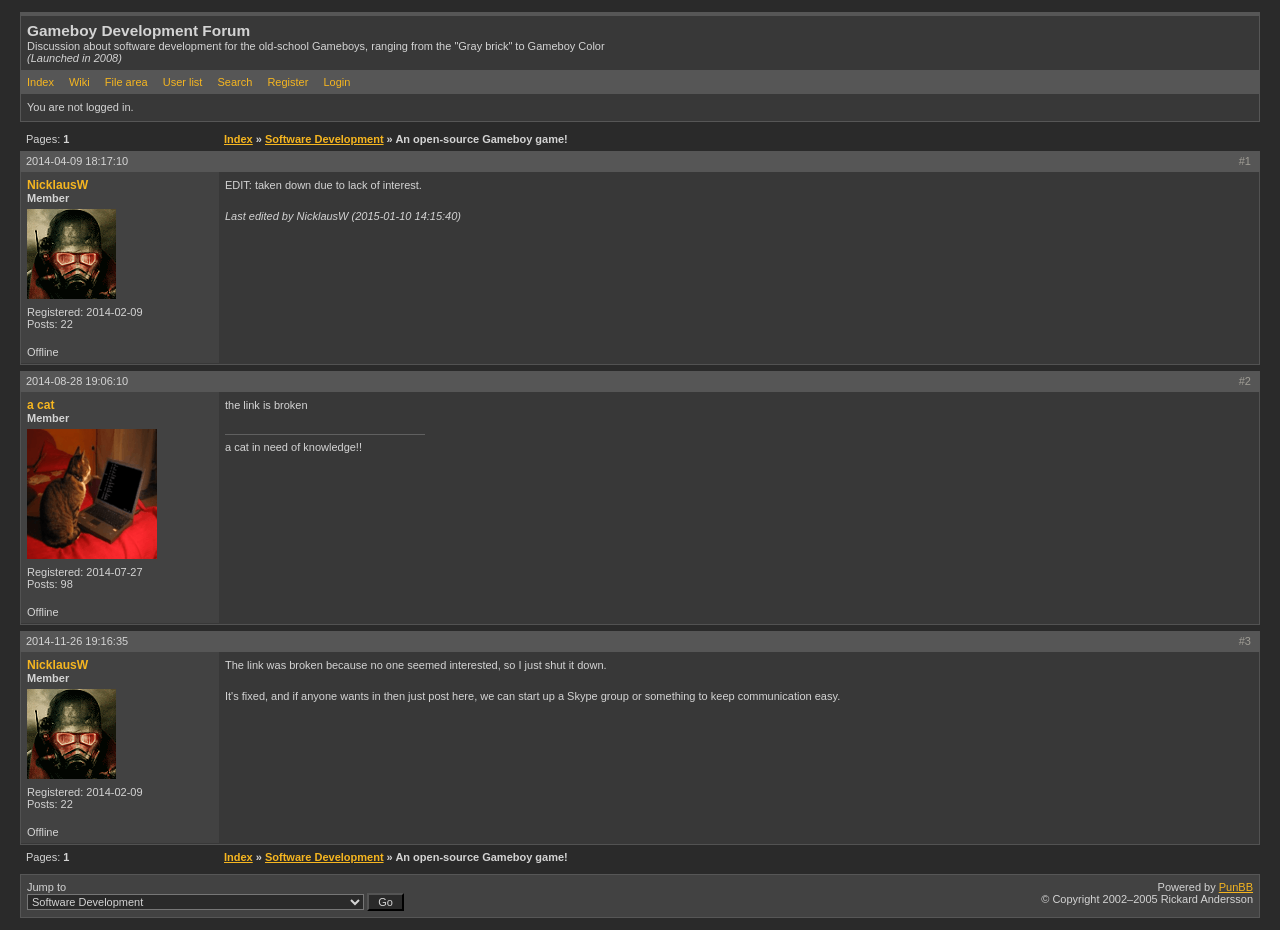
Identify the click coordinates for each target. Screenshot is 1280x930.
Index (40, 82)
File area (126, 82)
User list (183, 82)
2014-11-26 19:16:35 (77, 641)
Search (234, 82)
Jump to (215, 896)
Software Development (324, 139)
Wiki (79, 82)
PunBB (1236, 887)
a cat (41, 405)
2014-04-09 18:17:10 (77, 161)
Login (336, 82)
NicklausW (57, 185)
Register (287, 82)
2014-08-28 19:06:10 (77, 381)
